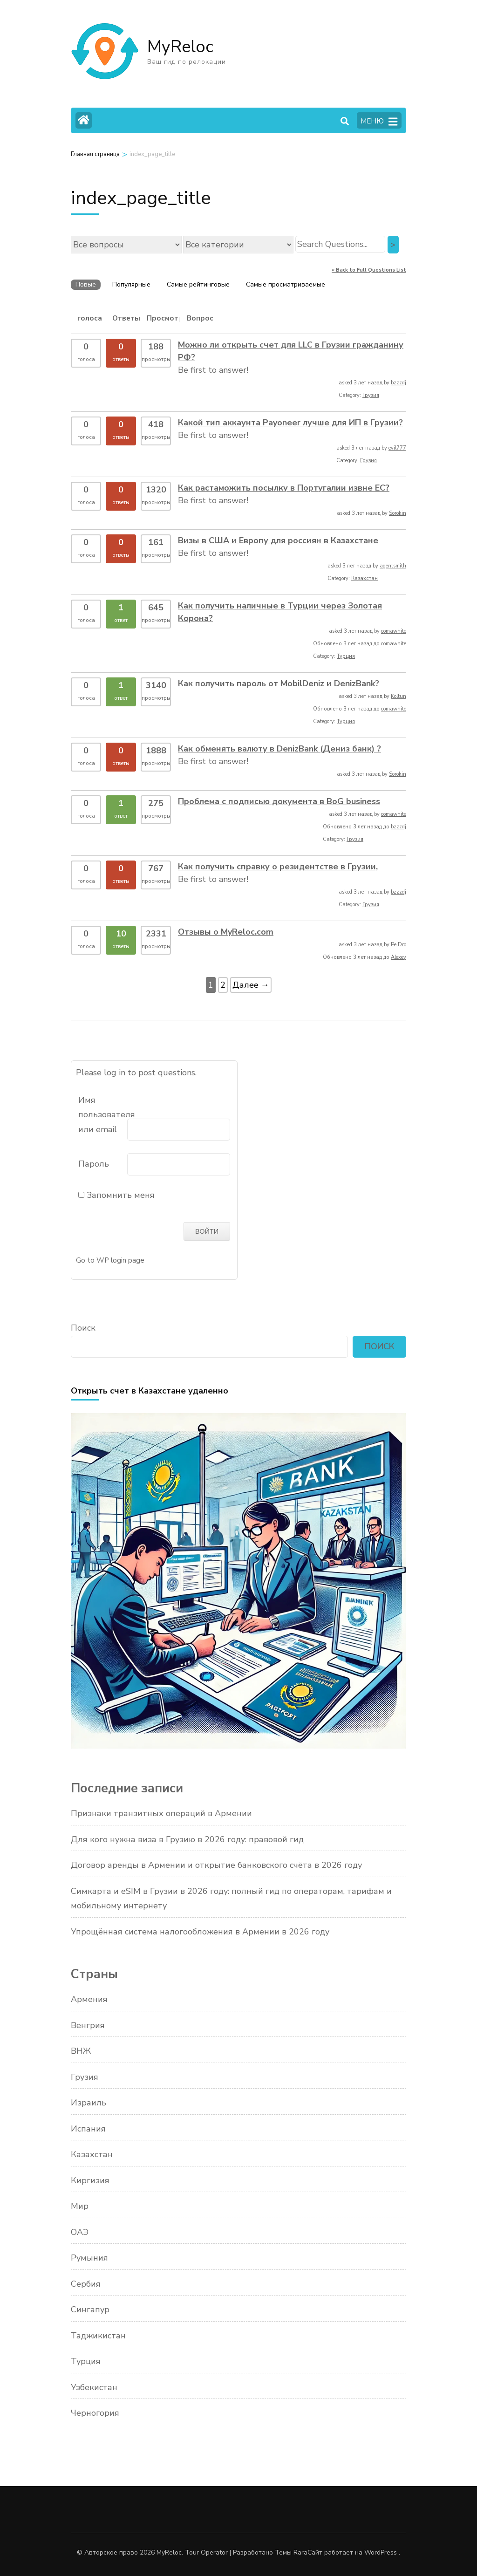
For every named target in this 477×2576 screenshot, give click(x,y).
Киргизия (90, 2179)
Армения (89, 1998)
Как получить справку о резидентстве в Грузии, (278, 866)
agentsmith (393, 565)
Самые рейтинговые (198, 284)
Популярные (131, 284)
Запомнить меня (116, 1195)
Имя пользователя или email (101, 1114)
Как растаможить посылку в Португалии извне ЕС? (283, 487)
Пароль (93, 1163)
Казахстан (364, 578)
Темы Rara (291, 2551)
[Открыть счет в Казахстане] (238, 1744)
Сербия (86, 2283)
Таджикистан (98, 2334)
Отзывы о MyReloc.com (225, 931)
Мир (80, 2205)
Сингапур (90, 2309)
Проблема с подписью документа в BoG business (279, 801)
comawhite (393, 631)
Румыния (89, 2257)
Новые (85, 284)
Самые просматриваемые (285, 284)
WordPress (380, 2551)
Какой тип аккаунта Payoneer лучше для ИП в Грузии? (290, 422)
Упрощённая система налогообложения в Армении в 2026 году (200, 1930)
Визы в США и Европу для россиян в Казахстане (278, 540)
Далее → (250, 985)
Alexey (398, 957)
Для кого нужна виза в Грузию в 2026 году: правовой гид (187, 1838)
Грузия (370, 395)
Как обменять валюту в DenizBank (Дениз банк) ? (279, 748)
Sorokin (397, 513)
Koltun (398, 696)
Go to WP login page (110, 1259)
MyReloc (180, 46)
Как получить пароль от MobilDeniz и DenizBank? (278, 683)
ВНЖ (81, 2050)
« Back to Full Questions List (369, 269)
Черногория (95, 2412)
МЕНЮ (379, 121)
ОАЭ (80, 2231)
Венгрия (88, 2024)
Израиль (88, 2102)
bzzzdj (398, 382)
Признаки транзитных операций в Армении (161, 1812)
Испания (88, 2127)
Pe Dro (398, 944)
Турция (346, 656)
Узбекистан (94, 2386)
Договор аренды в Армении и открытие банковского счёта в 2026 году (216, 1864)
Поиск (83, 1327)
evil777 (397, 447)
